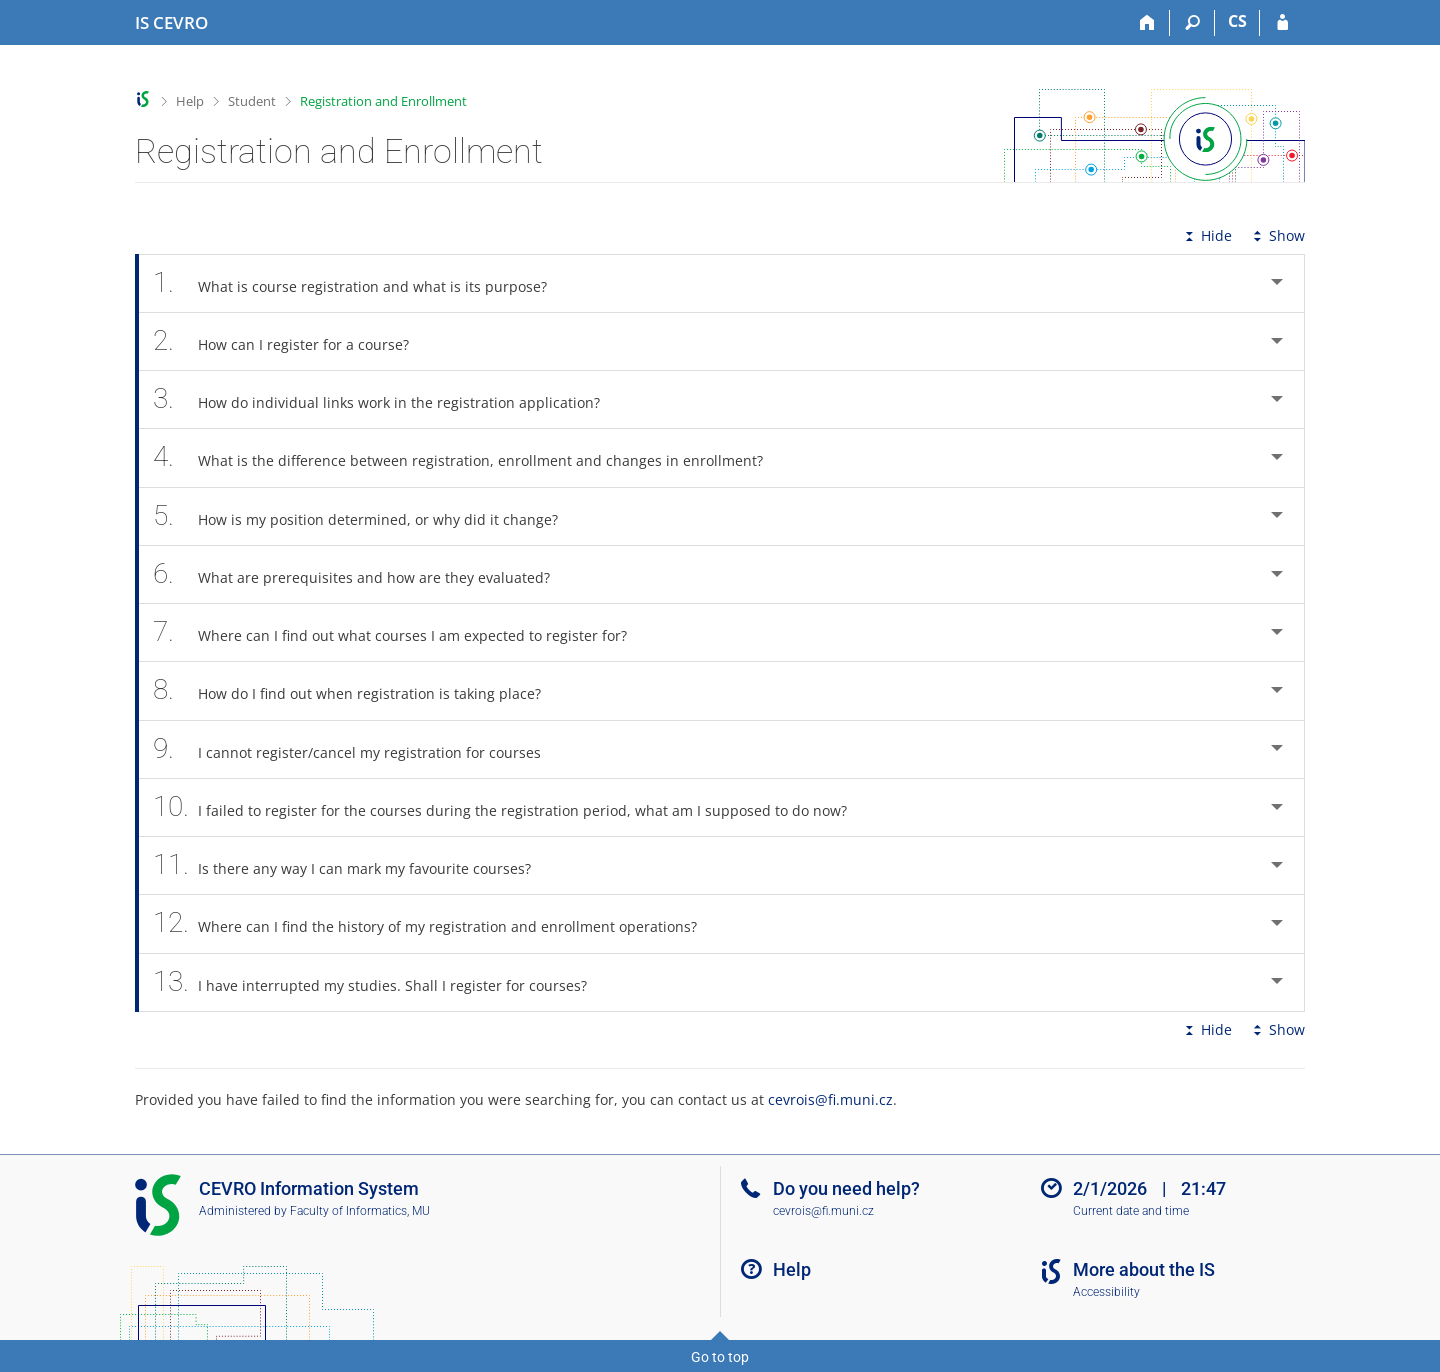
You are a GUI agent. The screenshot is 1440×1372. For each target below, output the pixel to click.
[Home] (1147, 23)
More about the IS (1144, 1269)
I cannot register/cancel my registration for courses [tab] (358, 749)
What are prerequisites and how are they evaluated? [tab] (362, 574)
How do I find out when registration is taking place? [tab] (358, 690)
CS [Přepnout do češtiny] (1237, 21)
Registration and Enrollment (383, 101)
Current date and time (1131, 1211)
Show (1277, 235)
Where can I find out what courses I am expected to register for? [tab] (401, 632)
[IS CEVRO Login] (1282, 23)
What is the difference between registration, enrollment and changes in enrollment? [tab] (469, 457)
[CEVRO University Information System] (171, 23)
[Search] (1192, 23)
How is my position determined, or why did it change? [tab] (366, 516)
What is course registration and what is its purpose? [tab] (361, 283)
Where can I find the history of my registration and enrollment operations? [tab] (436, 923)
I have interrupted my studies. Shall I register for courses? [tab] (381, 982)
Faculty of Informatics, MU (360, 1211)
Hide (1206, 235)
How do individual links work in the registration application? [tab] (387, 399)
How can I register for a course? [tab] (292, 341)
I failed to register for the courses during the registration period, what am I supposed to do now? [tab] (511, 807)
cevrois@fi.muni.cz (830, 1099)
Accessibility (1106, 1292)
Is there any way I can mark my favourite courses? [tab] (353, 865)
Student (252, 101)
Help (190, 101)
